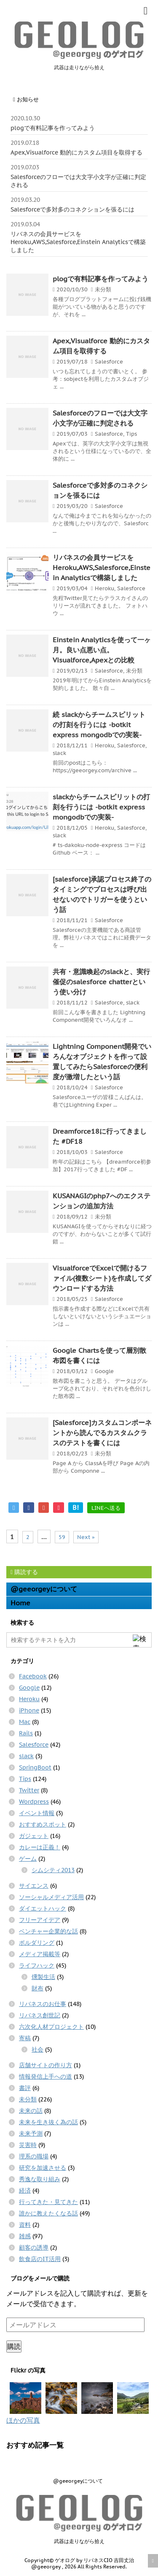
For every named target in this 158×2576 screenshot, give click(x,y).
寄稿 (25, 2038)
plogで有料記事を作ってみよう (53, 128)
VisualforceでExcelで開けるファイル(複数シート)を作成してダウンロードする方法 (102, 1278)
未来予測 (31, 2133)
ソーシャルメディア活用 (51, 1897)
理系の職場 (33, 2156)
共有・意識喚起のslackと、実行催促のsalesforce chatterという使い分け (101, 981)
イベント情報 (36, 1813)
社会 (37, 2049)
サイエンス (33, 1885)
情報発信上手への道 (45, 2076)
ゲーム (28, 1858)
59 (62, 1537)
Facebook (33, 1676)
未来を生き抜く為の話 (48, 2122)
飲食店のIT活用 (40, 2259)
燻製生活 (43, 1977)
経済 (25, 2190)
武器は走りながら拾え (79, 2541)
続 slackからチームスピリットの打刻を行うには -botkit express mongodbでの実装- (99, 724)
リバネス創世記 (39, 2015)
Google (104, 1371)
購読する (24, 1572)
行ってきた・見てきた (48, 2202)
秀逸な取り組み (39, 2179)
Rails (26, 1733)
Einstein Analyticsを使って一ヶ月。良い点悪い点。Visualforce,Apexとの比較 (102, 649)
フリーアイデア (39, 1920)
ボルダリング (36, 1942)
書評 (25, 2088)
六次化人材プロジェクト (51, 2026)
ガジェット (33, 1836)
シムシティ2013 (53, 1870)
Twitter (29, 1790)
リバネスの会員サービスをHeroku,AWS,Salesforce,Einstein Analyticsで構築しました (78, 242)
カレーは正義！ (39, 1847)
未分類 (103, 289)
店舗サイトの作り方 (45, 2065)
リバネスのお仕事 (42, 2004)
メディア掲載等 (39, 1954)
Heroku (104, 588)
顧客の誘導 (33, 2247)
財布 (37, 1988)
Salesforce (109, 361)
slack (59, 753)
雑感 (25, 2236)
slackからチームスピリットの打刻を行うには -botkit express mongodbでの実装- (101, 807)
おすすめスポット (42, 1824)
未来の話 (31, 2111)
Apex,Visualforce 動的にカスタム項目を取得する (76, 152)
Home (20, 1603)
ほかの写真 (23, 2420)
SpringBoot (35, 1767)
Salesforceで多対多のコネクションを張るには (72, 209)
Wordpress (34, 1801)
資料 (25, 2225)
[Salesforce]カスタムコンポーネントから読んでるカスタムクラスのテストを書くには (102, 1432)
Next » (86, 1537)
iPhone (29, 1710)
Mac (24, 1722)
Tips (131, 433)
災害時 (28, 2145)
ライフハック (36, 1965)
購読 (14, 2346)
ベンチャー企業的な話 (48, 1931)
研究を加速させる (42, 2168)
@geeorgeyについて (44, 1589)
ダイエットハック (42, 1908)
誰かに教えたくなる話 (48, 2213)
